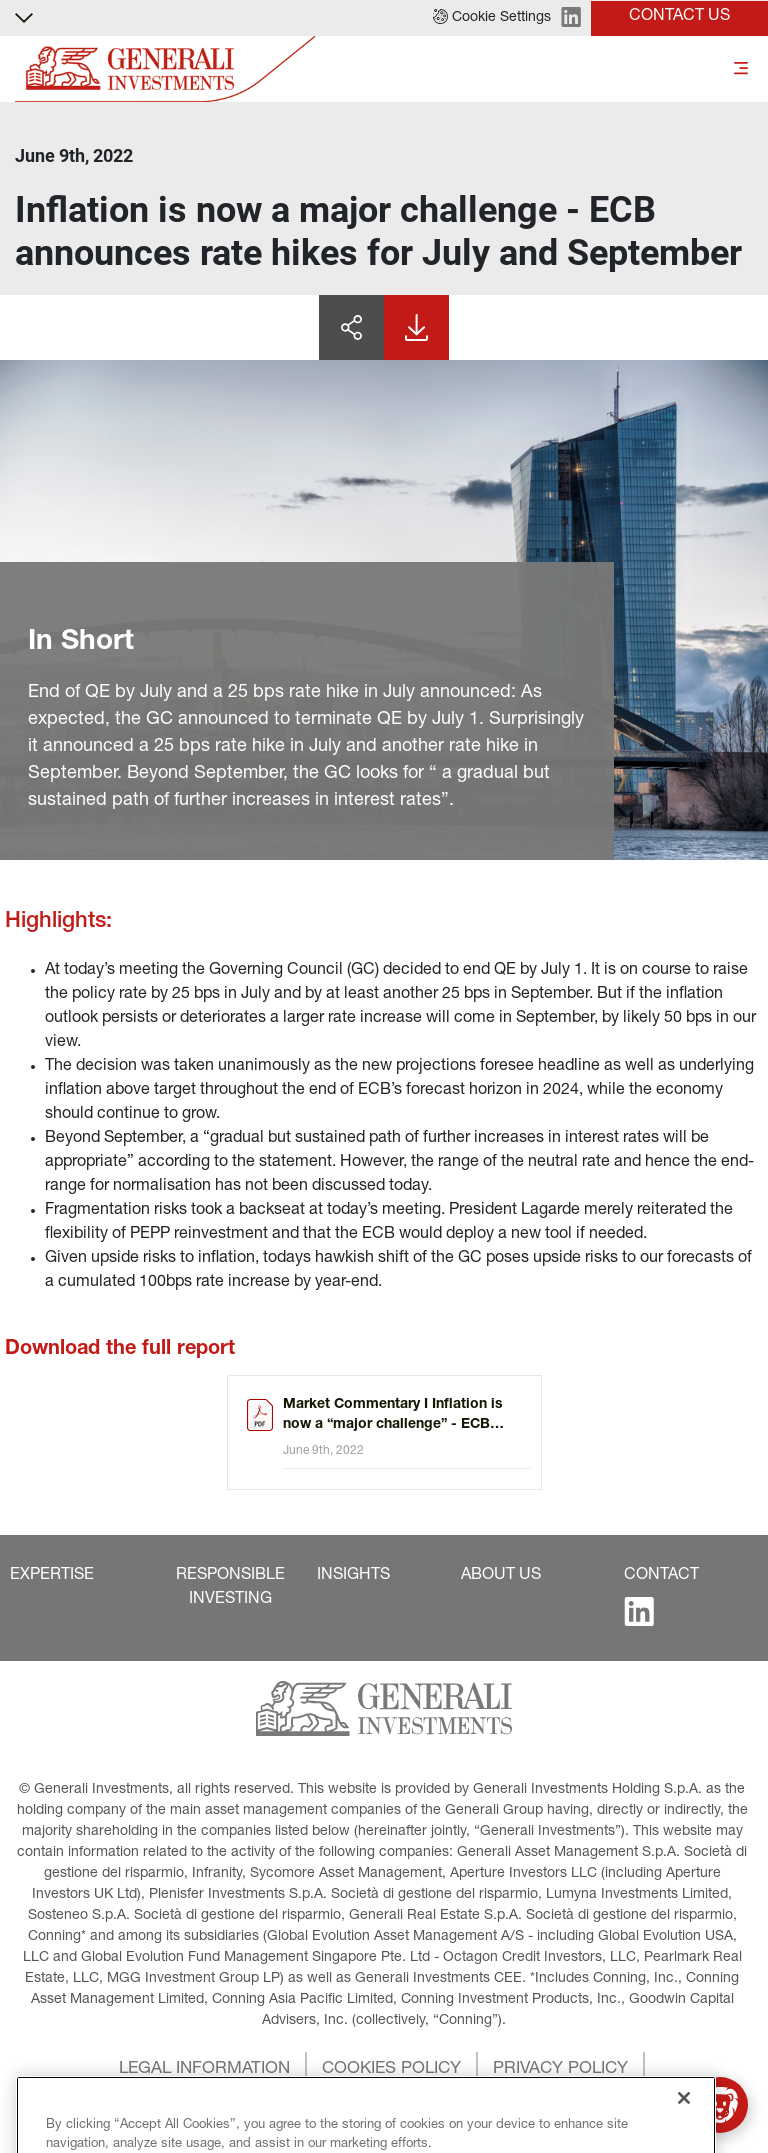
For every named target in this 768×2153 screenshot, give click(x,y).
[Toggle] (741, 69)
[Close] (684, 2128)
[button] (492, 18)
